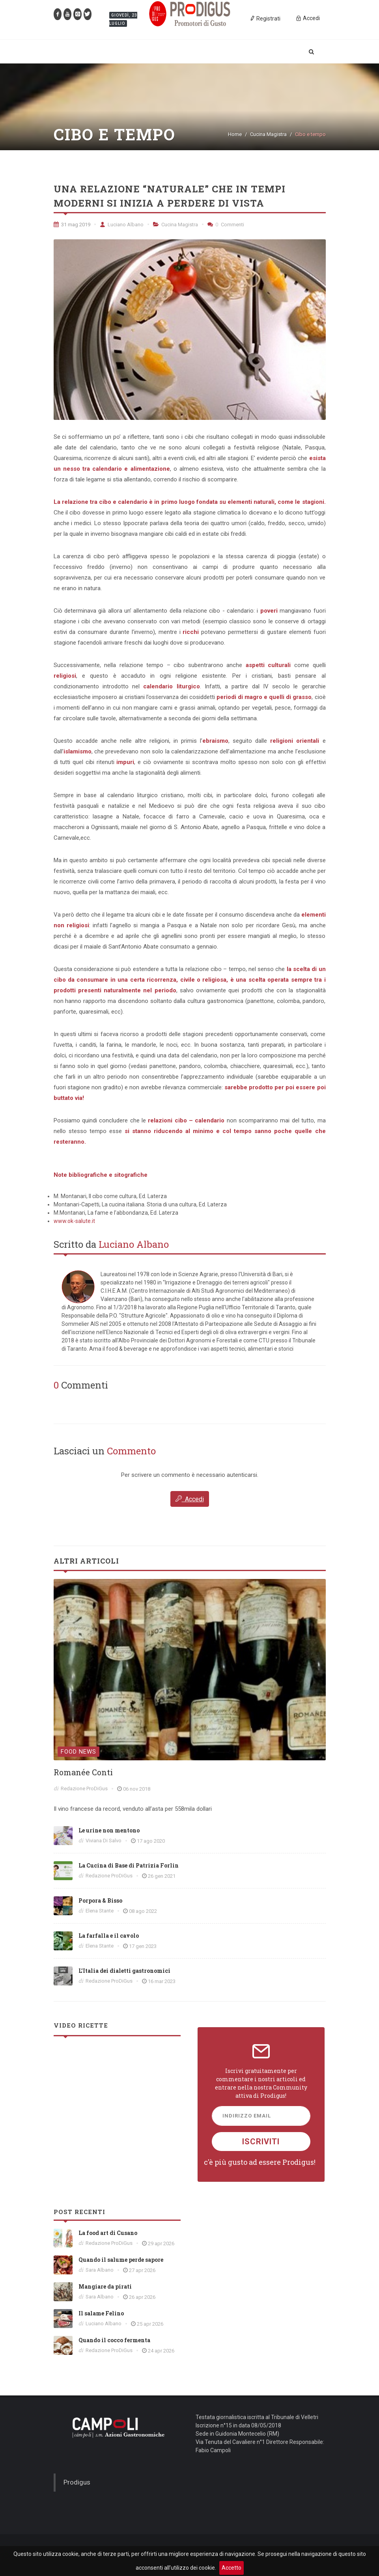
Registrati (265, 18)
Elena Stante (100, 1911)
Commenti (225, 224)
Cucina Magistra (268, 134)
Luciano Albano (122, 224)
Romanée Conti (83, 1772)
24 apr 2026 (161, 2351)
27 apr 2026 (142, 2270)
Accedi (189, 1498)
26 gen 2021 (161, 1876)
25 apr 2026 (150, 2324)
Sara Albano (100, 2270)
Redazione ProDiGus (84, 1788)
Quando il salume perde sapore (120, 2259)
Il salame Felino (101, 2313)
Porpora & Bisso (100, 1900)
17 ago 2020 (151, 1841)
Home (235, 134)
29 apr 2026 (161, 2243)
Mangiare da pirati (105, 2286)
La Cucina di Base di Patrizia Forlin (128, 1865)
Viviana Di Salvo (103, 1840)
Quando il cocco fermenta (114, 2340)
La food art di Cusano (107, 2233)
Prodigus (76, 2482)
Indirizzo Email (246, 2116)
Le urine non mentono (109, 1830)
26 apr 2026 (142, 2297)
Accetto (231, 2568)
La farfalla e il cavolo (108, 1935)
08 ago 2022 (143, 1911)
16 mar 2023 (161, 1981)
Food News (78, 1751)
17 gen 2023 (143, 1946)
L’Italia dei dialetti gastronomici (124, 1970)
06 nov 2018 (136, 1789)
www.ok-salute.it (74, 1221)
